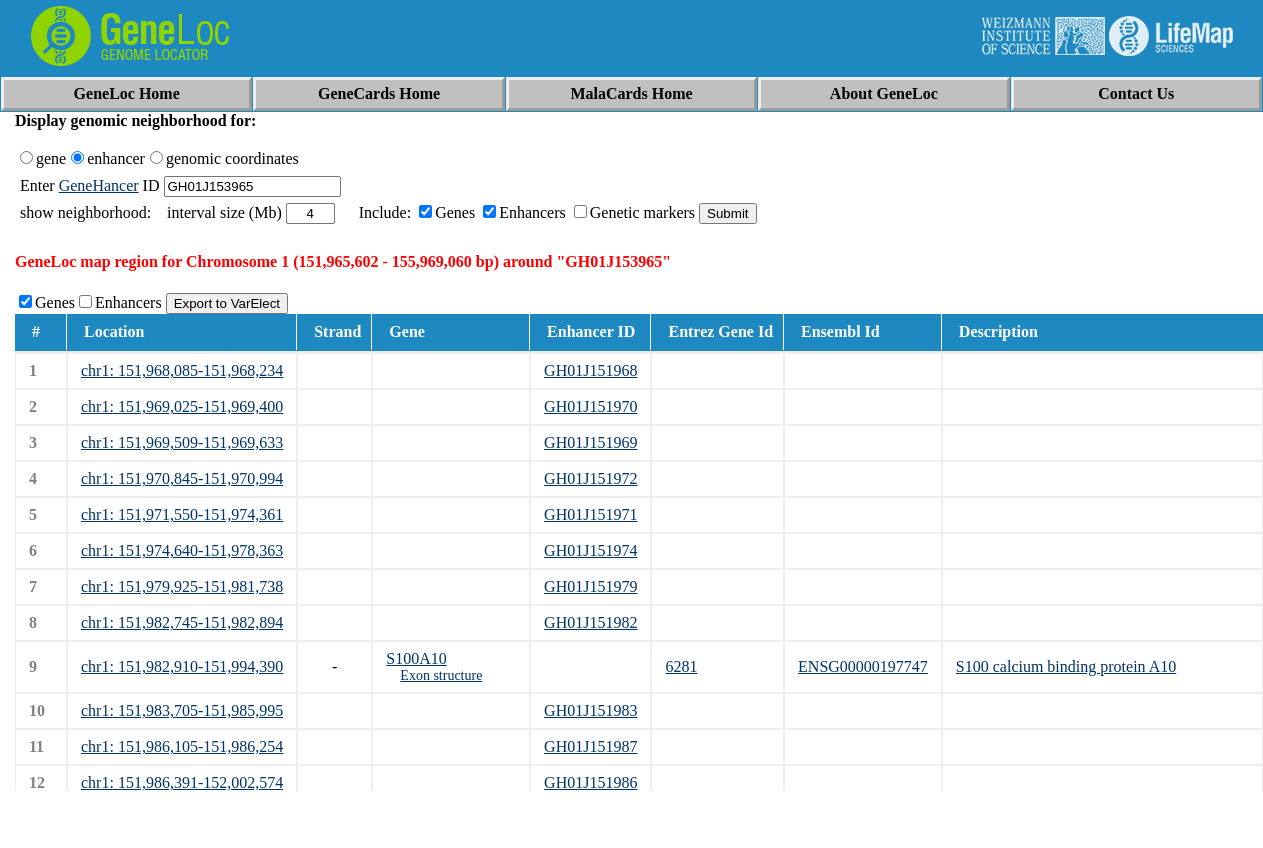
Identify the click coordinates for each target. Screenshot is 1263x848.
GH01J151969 (590, 442)
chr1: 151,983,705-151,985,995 (182, 710)
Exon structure (441, 675)
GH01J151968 (590, 370)
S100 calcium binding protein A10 (1066, 666)
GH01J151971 (590, 514)
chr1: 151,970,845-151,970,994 (182, 478)
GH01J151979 (590, 586)
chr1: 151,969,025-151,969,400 (182, 406)
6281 (681, 666)
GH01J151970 (590, 406)
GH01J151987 (590, 746)
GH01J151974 (590, 550)
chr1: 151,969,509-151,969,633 (182, 442)
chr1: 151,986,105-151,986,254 (182, 746)
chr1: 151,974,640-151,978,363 (182, 550)
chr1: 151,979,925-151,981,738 (182, 586)
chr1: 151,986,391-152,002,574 (182, 782)
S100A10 (416, 658)
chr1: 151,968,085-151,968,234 (182, 370)
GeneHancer (99, 185)
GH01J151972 (590, 478)
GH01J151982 (590, 622)
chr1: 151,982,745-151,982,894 (182, 622)
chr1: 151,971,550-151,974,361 (182, 514)
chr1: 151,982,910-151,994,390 (182, 666)
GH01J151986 (590, 782)
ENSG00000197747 (863, 666)
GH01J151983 (590, 710)
